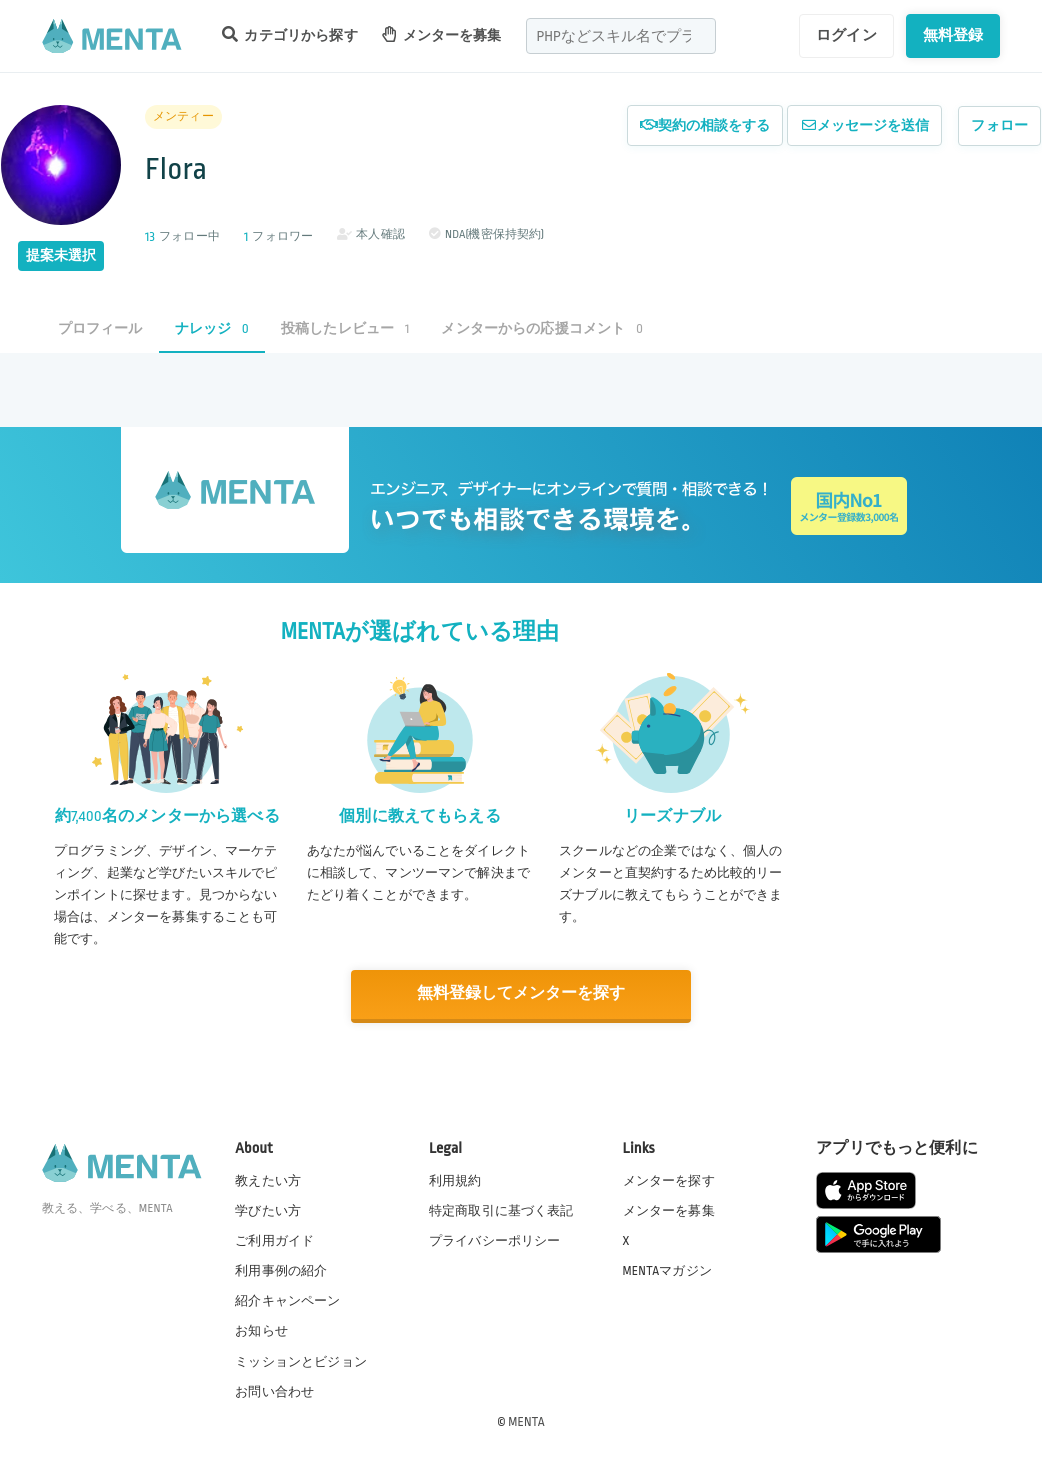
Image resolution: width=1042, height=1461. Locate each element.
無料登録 (953, 35)
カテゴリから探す (290, 34)
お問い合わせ (274, 1390)
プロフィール (100, 328)
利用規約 (455, 1180)
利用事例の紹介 (281, 1270)
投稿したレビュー (345, 328)
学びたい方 (268, 1210)
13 (150, 236)
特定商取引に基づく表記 (501, 1210)
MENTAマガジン (667, 1270)
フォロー (999, 125)
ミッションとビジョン (301, 1360)
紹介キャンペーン (287, 1300)
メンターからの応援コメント (542, 328)
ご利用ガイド (274, 1240)
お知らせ (261, 1330)
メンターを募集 (442, 34)
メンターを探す (669, 1180)
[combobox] (621, 36)
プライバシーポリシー (495, 1240)
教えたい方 (268, 1180)
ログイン (846, 35)
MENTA (526, 1420)
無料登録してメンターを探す (521, 993)
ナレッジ (212, 328)
